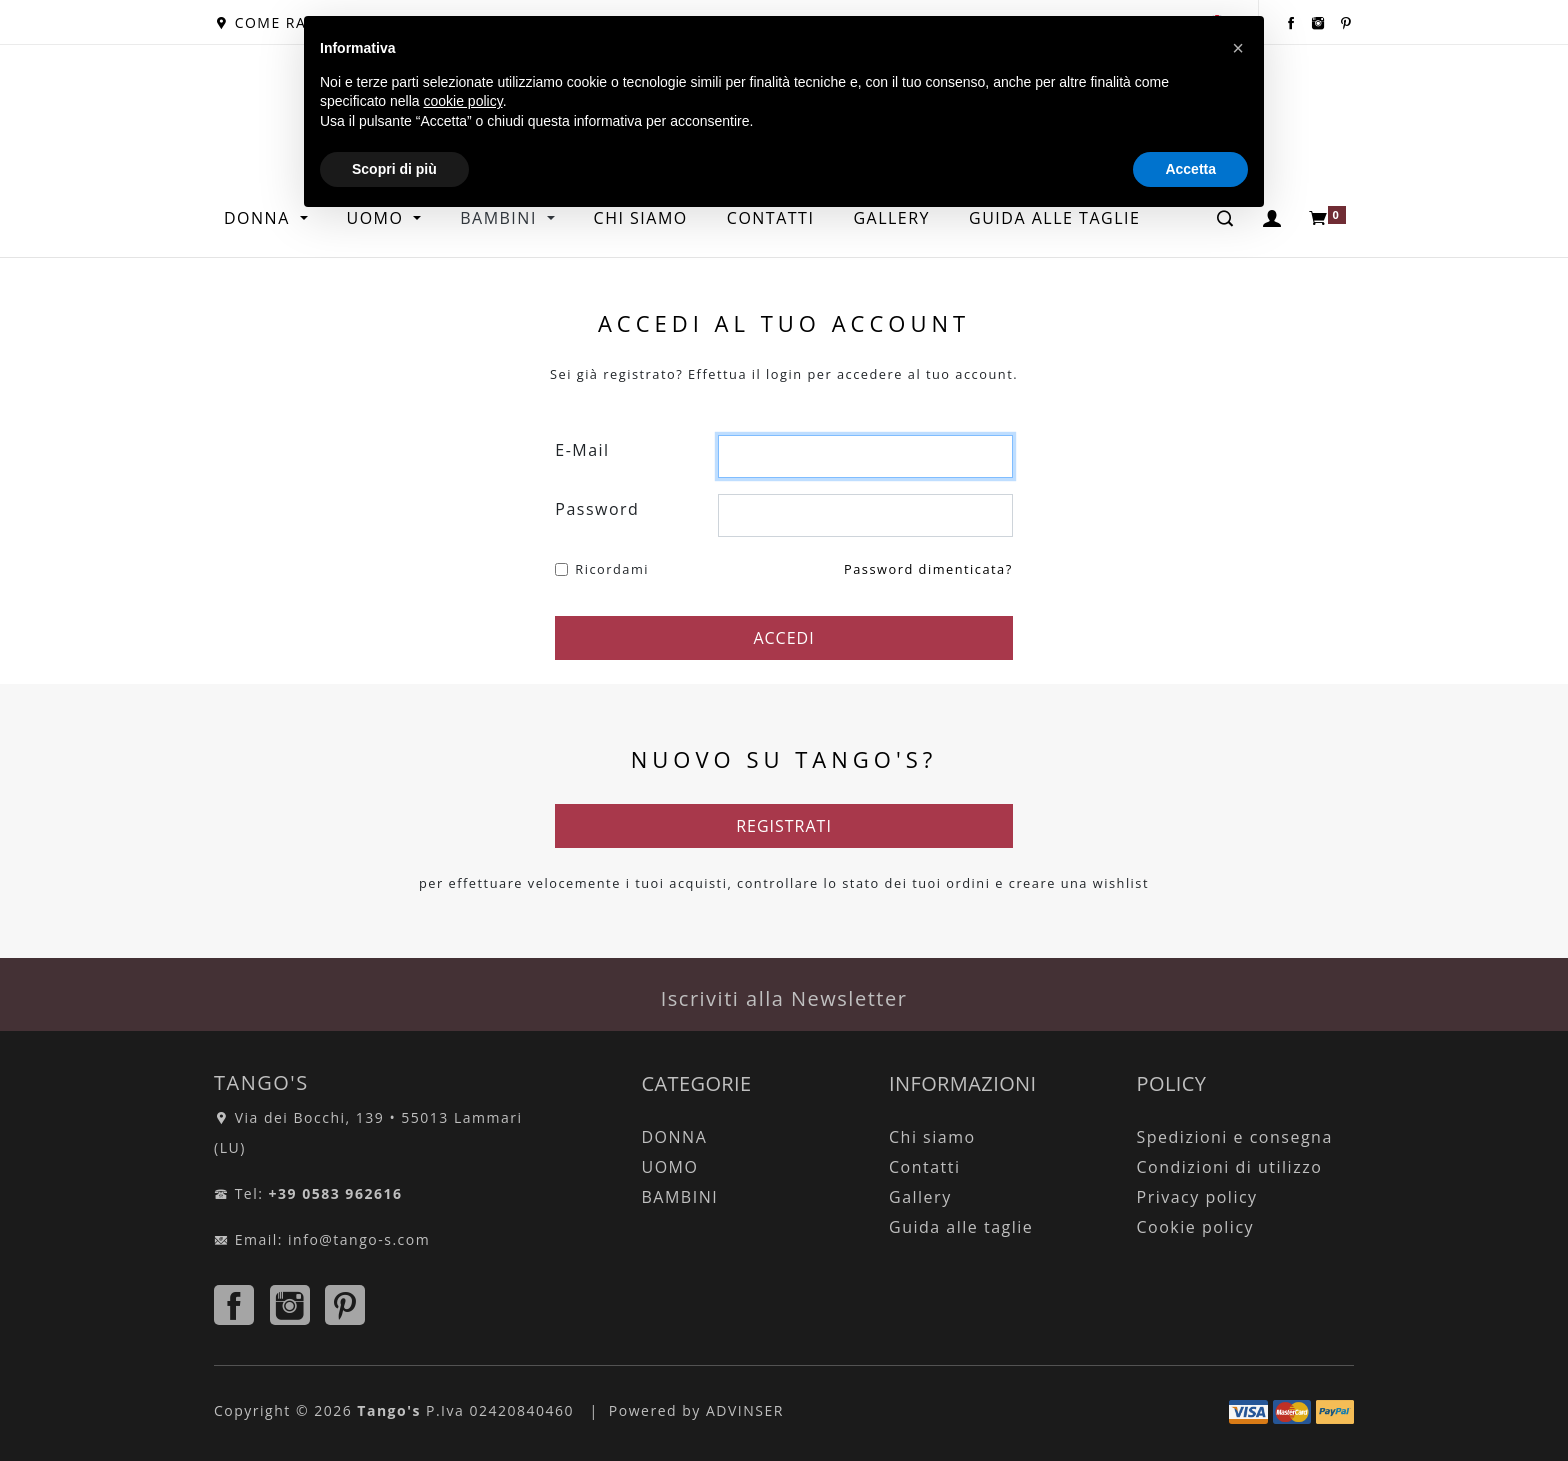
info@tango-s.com (359, 1239)
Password (597, 509)
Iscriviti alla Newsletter (784, 998)
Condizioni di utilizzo (1230, 1167)
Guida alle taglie (961, 1227)
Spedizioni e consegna (1235, 1137)
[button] (1238, 48)
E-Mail (582, 450)
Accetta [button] (1190, 169)
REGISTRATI (784, 826)
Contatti (925, 1167)
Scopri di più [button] (394, 169)
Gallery (920, 1197)
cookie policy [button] (463, 101)
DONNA (259, 218)
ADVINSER (745, 1410)
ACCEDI (783, 638)
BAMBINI (680, 1197)
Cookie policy (1196, 1227)
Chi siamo (932, 1137)
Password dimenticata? (928, 569)
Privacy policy (1197, 1197)
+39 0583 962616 (336, 1193)
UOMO (670, 1167)
